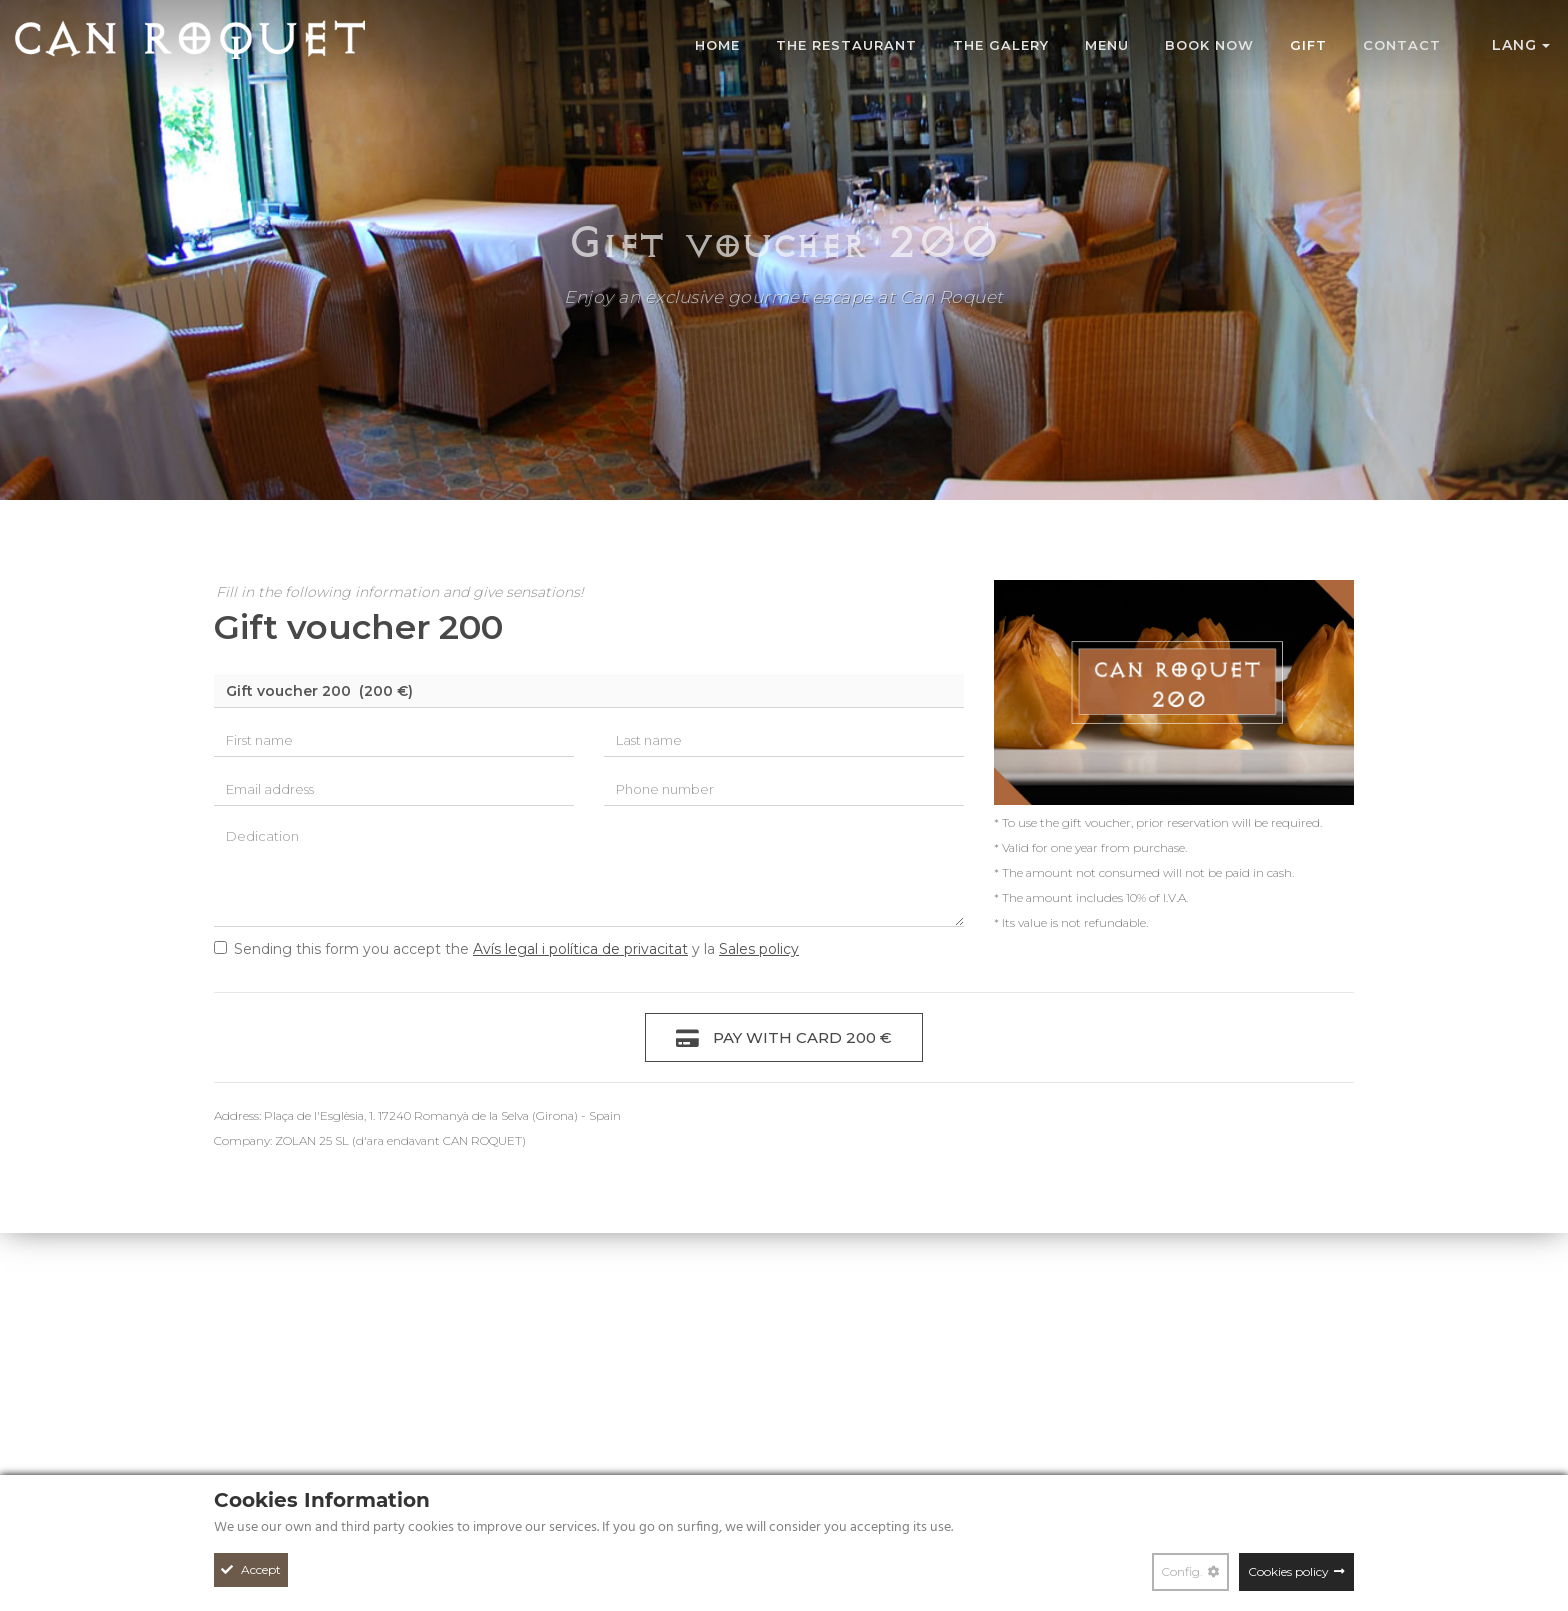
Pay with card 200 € (784, 1038)
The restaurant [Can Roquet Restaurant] (846, 45)
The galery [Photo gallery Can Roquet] (1001, 45)
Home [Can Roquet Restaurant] (717, 45)
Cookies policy (1288, 1571)
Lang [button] (1521, 45)
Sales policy (759, 949)
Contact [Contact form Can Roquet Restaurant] (1402, 45)
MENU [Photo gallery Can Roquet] (1107, 45)
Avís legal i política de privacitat (580, 949)
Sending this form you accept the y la (506, 949)
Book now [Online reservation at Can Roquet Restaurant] (1209, 45)
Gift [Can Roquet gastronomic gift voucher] (1308, 45)
